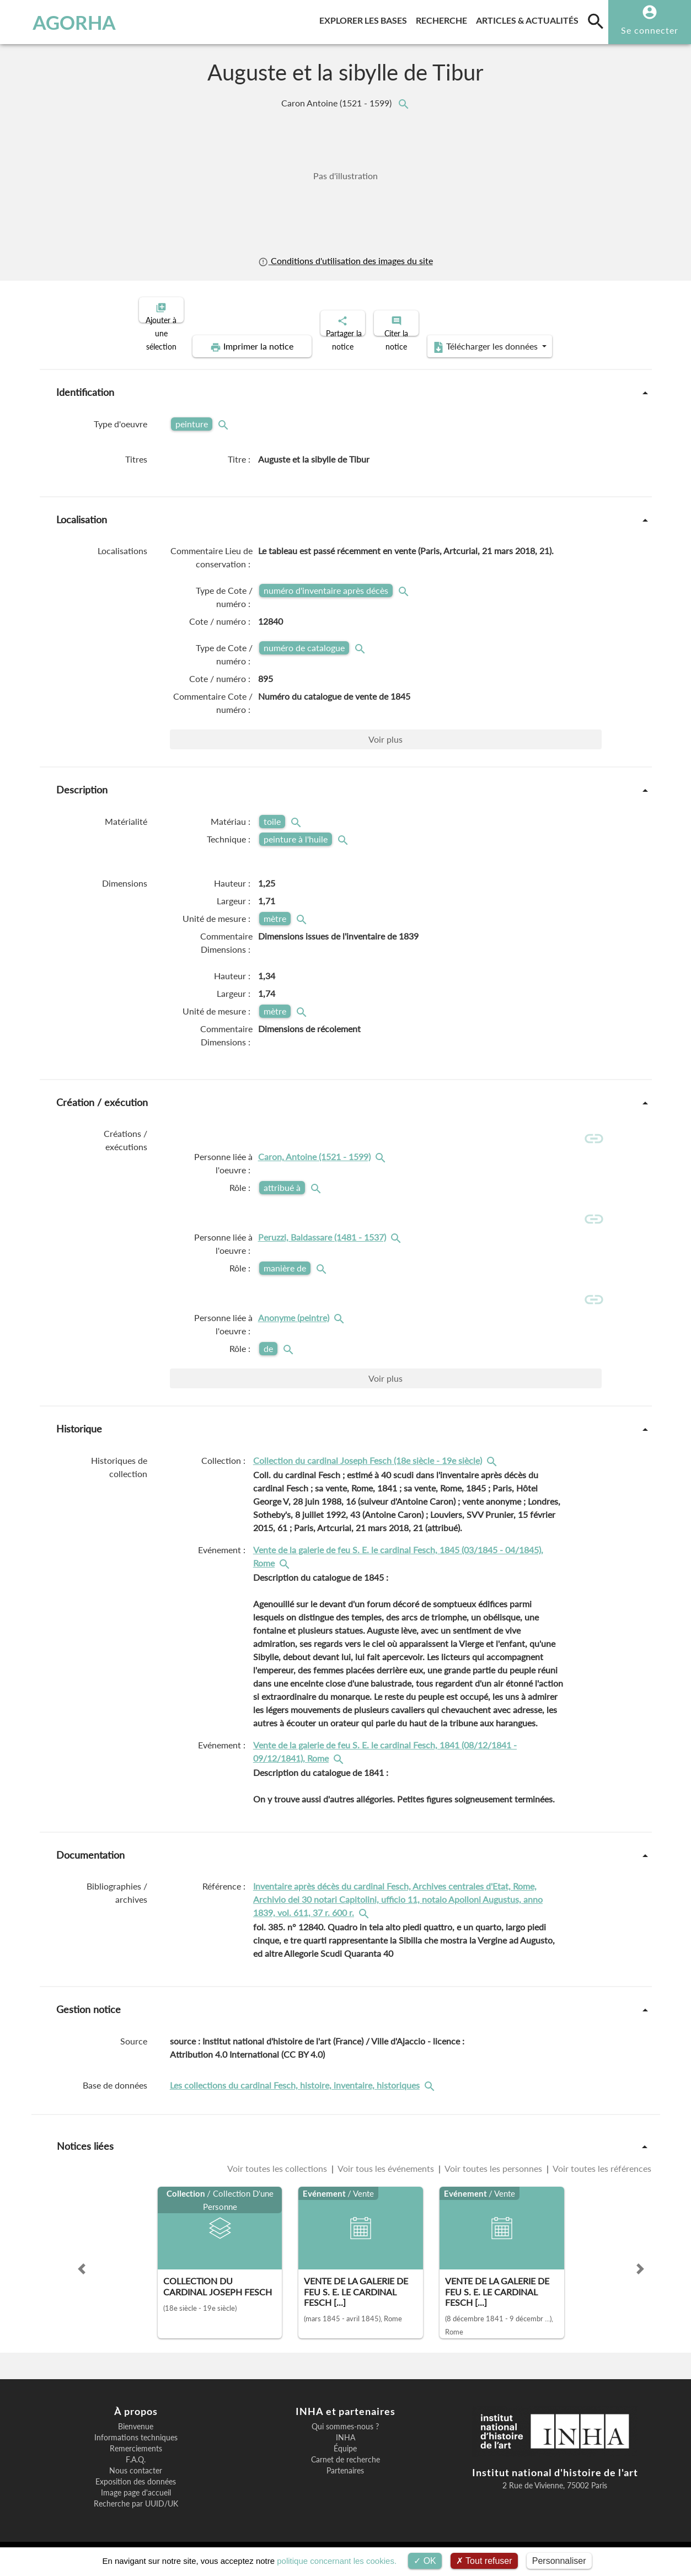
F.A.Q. (136, 2463)
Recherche (444, 18)
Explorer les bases (365, 18)
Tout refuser (484, 2561)
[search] (595, 21)
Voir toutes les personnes (493, 2172)
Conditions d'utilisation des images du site (345, 260)
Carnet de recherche (345, 2463)
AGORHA (62, 22)
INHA (345, 2441)
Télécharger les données (469, 337)
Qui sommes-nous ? (345, 2430)
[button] (82, 2273)
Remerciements (136, 2452)
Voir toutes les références (601, 2172)
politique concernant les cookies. (337, 2561)
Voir (385, 729)
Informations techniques (136, 2441)
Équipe (345, 2452)
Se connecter (649, 30)
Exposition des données (135, 2485)
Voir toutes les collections (278, 2172)
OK (425, 2561)
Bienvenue (135, 2430)
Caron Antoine (337, 103)
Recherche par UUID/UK (136, 2507)
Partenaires (345, 2474)
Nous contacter (135, 2474)
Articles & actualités (529, 18)
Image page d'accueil (136, 2496)
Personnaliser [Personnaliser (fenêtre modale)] (559, 2561)
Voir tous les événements (386, 2172)
